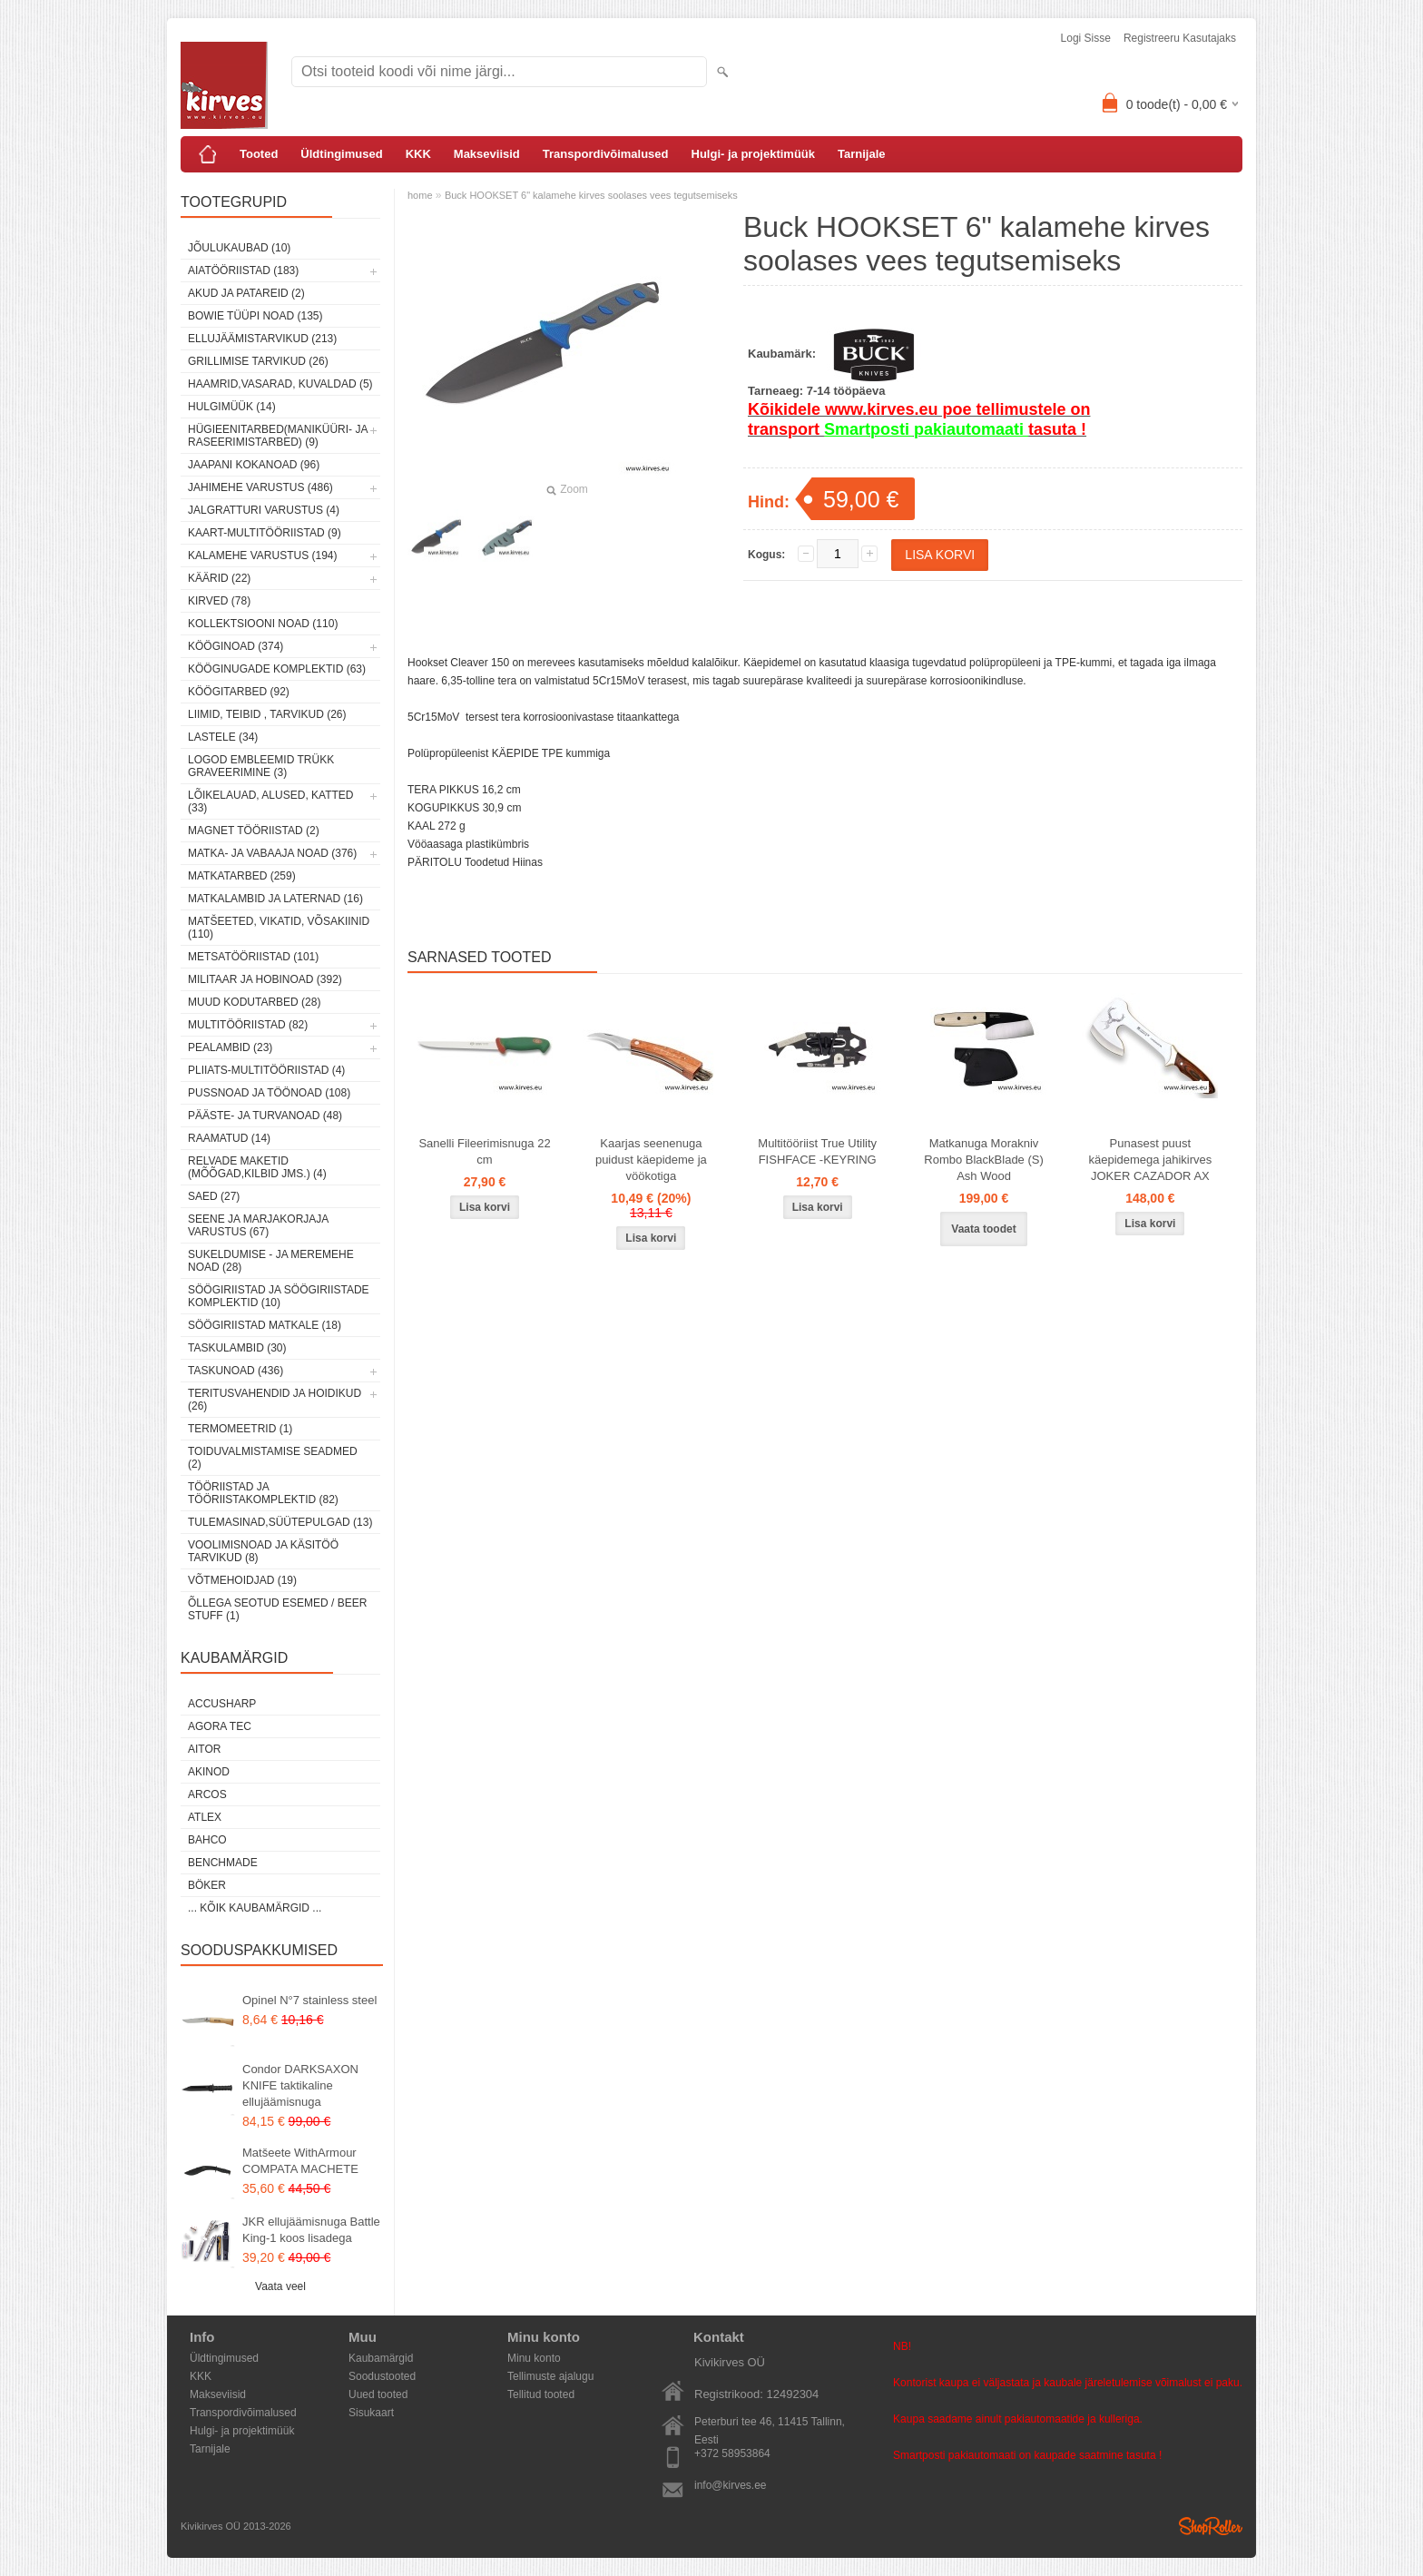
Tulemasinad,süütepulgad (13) (280, 1522)
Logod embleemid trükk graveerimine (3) (261, 766)
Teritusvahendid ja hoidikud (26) (274, 1399)
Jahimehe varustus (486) (260, 487)
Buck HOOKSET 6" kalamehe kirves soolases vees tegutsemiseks (591, 195)
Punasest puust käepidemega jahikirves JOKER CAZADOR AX (1150, 1159)
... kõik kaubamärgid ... (254, 1908)
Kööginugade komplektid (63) (277, 669)
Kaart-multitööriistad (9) (264, 532)
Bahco (207, 1840)
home (420, 195)
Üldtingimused (341, 154)
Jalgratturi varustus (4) (263, 510)
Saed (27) (214, 1196)
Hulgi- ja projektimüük (754, 154)
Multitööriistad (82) (248, 1024)
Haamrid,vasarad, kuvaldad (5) (280, 384)
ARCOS (207, 1794)
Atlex (204, 1817)
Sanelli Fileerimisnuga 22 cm (484, 1151)
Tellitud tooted (540, 2394)
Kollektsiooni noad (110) (263, 623)
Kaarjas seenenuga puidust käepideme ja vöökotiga (651, 1159)
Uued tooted (377, 2394)
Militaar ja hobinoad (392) (265, 979)
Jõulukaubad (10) (239, 247)
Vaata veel (280, 2286)
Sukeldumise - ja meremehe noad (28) (271, 1260)
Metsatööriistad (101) (253, 956)
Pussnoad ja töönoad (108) (269, 1092)
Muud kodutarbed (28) (254, 1002)
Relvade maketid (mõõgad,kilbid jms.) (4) (257, 1167)
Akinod (209, 1771)
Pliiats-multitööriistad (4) (266, 1070)
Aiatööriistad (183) (243, 270)
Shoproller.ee (1210, 2526)
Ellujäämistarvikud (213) (262, 338)
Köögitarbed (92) (239, 691)
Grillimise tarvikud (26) (258, 361)
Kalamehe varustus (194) (263, 555)
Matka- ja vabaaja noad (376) (272, 853)
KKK (418, 154)
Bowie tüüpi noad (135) (255, 316)
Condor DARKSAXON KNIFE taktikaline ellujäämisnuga (300, 2085)
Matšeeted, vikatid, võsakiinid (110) (278, 927)
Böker (207, 1885)
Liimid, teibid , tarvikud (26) (267, 714)
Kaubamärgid (380, 2358)
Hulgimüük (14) (232, 406)
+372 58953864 (732, 2453)
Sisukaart (371, 2412)
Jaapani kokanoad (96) (253, 464)
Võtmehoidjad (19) (242, 1580)
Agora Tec (219, 1726)
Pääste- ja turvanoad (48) (265, 1115)
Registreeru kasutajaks (1180, 38)
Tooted (259, 154)
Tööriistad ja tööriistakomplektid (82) (263, 1493)
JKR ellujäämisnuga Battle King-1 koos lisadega (311, 2230)
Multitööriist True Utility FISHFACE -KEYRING (817, 1151)
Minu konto (534, 2358)
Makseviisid (487, 154)
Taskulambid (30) (237, 1348)
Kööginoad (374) (235, 646)
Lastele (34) (223, 737)
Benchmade (223, 1862)
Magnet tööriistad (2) (253, 830)
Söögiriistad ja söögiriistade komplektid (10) (278, 1296)
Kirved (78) (219, 601)
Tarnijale (862, 154)
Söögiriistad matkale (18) (264, 1325)
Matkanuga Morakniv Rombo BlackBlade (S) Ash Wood (984, 1159)
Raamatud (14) (229, 1138)
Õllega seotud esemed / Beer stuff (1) (277, 1609)
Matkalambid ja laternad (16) (275, 898)
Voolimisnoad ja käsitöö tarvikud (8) (263, 1551)
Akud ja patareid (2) (246, 293)
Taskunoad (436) (235, 1370)
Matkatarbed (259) (242, 876)
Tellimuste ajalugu (550, 2376)
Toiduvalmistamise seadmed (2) (273, 1457)
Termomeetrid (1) (240, 1428)
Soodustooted (382, 2376)
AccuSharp (222, 1703)
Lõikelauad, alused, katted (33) (271, 801)
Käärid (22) (219, 578)
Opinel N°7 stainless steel (309, 2000)
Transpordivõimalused (606, 154)
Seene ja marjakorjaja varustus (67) (258, 1225)
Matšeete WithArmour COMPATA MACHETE (300, 2161)
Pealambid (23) (230, 1047)
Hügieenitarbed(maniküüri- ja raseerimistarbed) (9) (278, 435)
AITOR (204, 1749)
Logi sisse (1086, 38)
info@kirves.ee (730, 2485)
